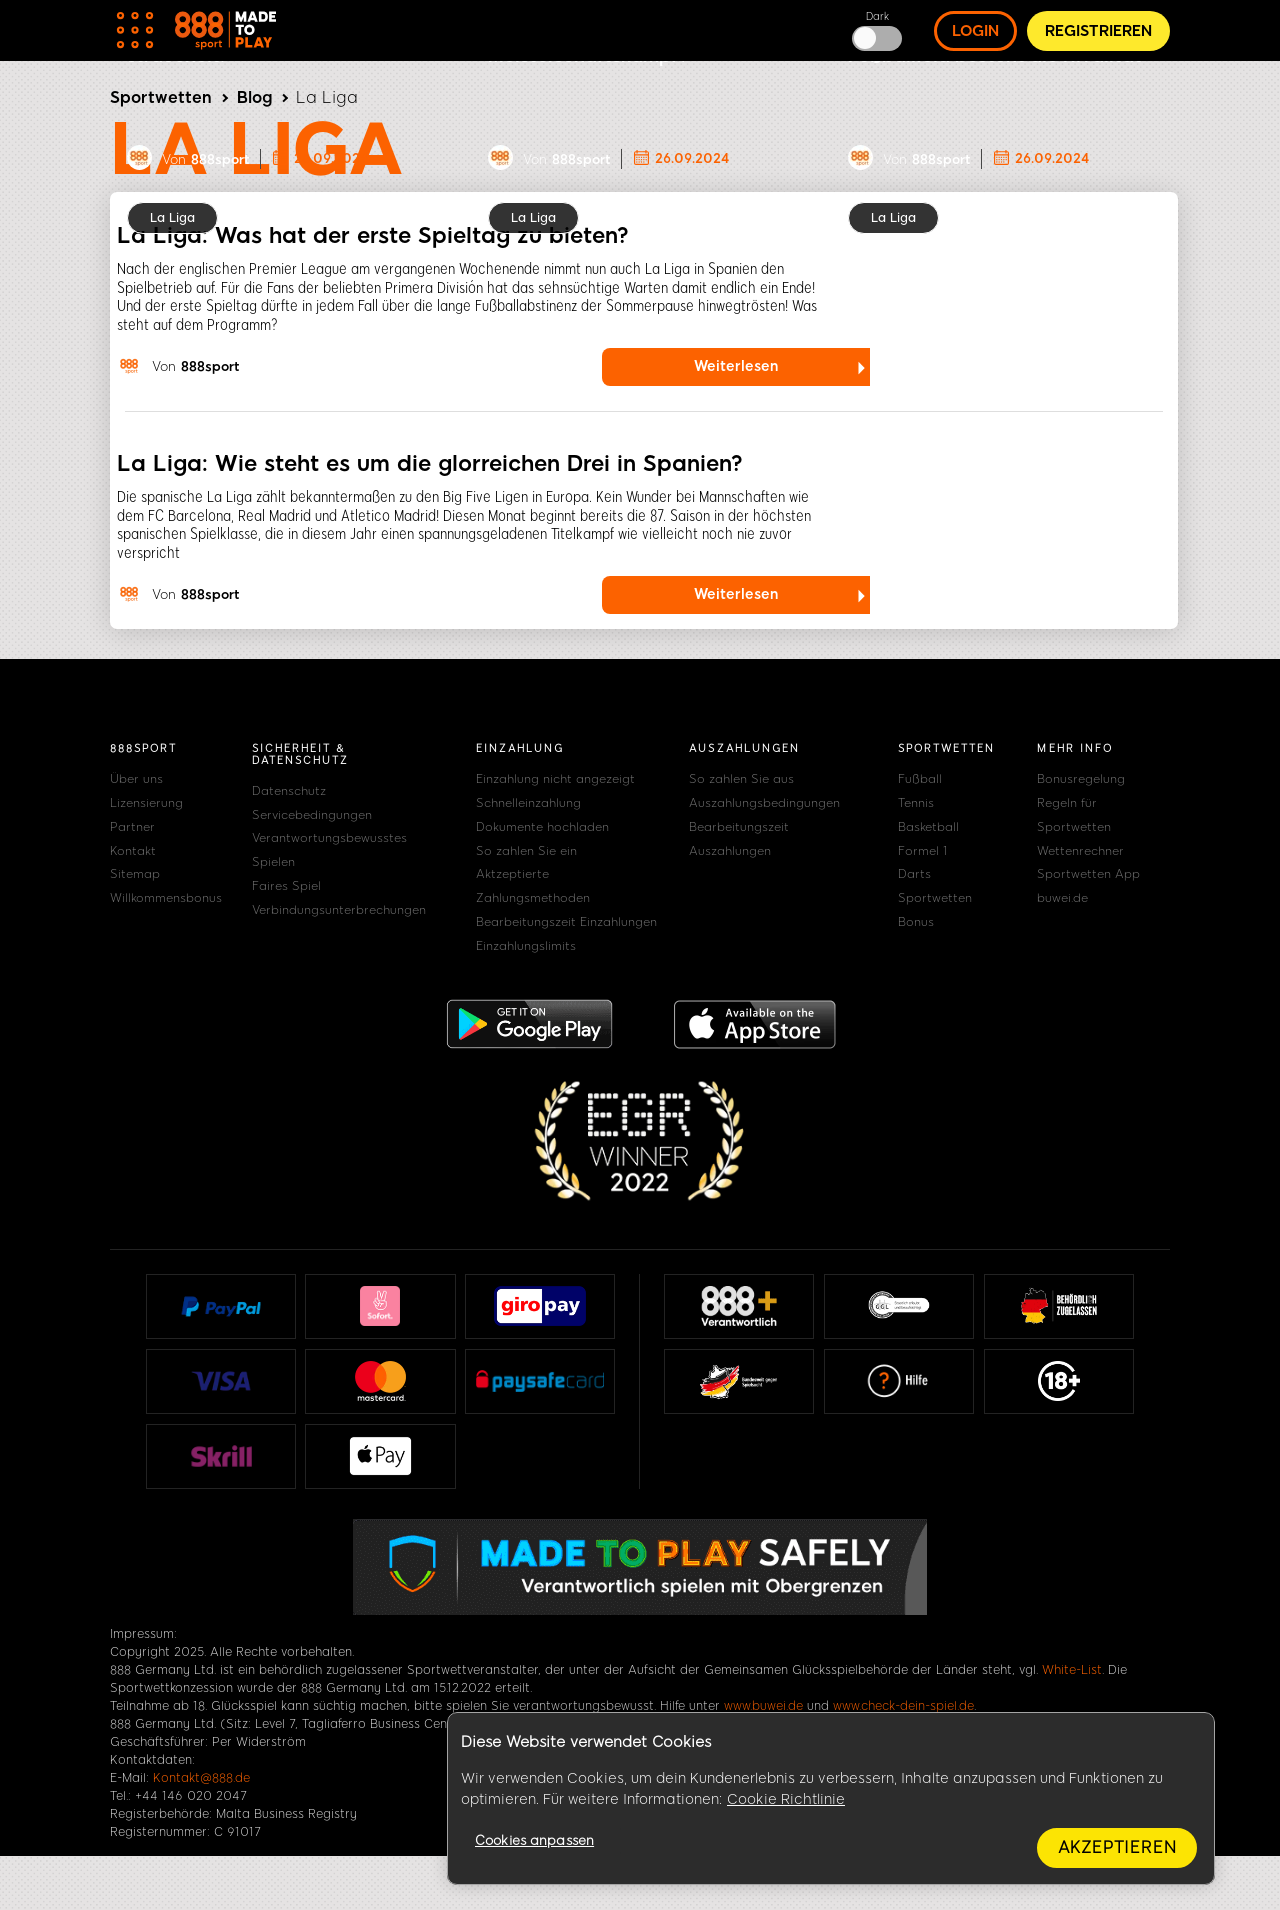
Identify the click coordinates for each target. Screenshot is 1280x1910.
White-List (1072, 1670)
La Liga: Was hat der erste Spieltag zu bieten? (373, 235)
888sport (220, 159)
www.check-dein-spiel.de (903, 1706)
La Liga (172, 218)
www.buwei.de (763, 1706)
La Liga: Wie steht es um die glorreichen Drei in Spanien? (430, 463)
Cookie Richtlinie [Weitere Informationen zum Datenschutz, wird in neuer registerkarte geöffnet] (786, 1799)
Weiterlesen (736, 366)
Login (975, 31)
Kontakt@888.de (201, 1778)
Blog (254, 97)
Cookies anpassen (534, 1840)
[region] (831, 1799)
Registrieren (1098, 31)
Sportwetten (161, 97)
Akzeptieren (1117, 1847)
